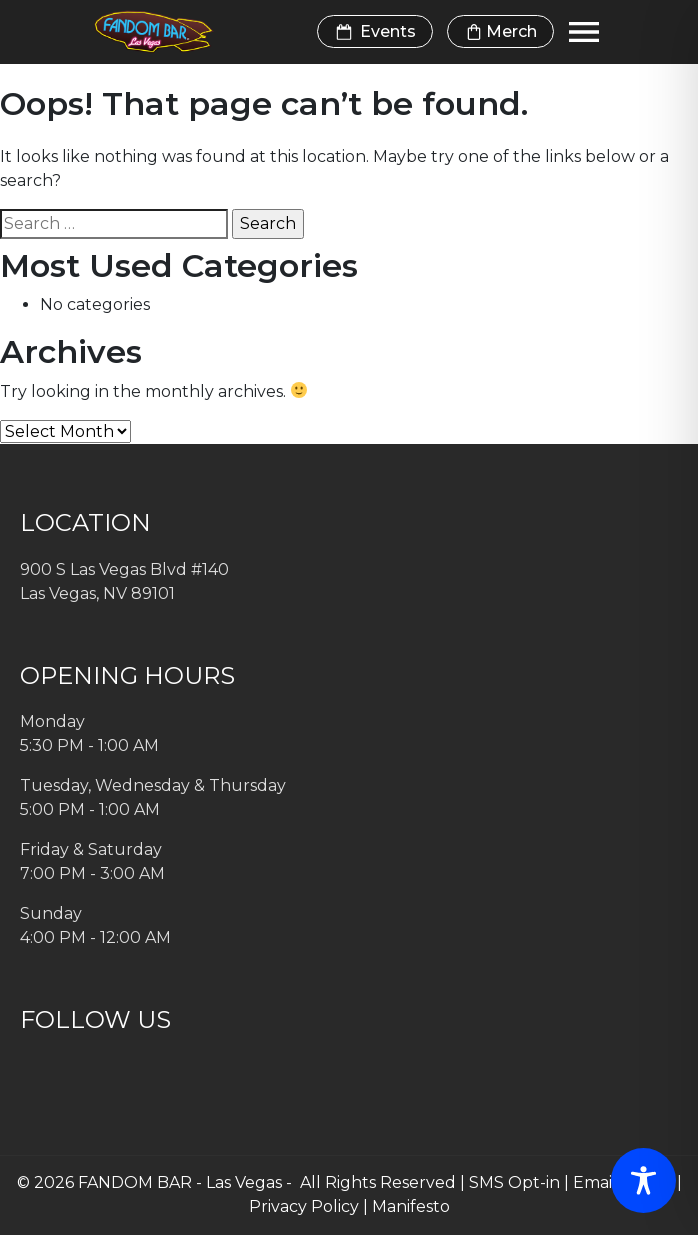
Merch (500, 32)
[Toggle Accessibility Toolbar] (643, 1180)
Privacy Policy (304, 1206)
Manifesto (411, 1206)
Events (375, 32)
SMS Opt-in (514, 1182)
